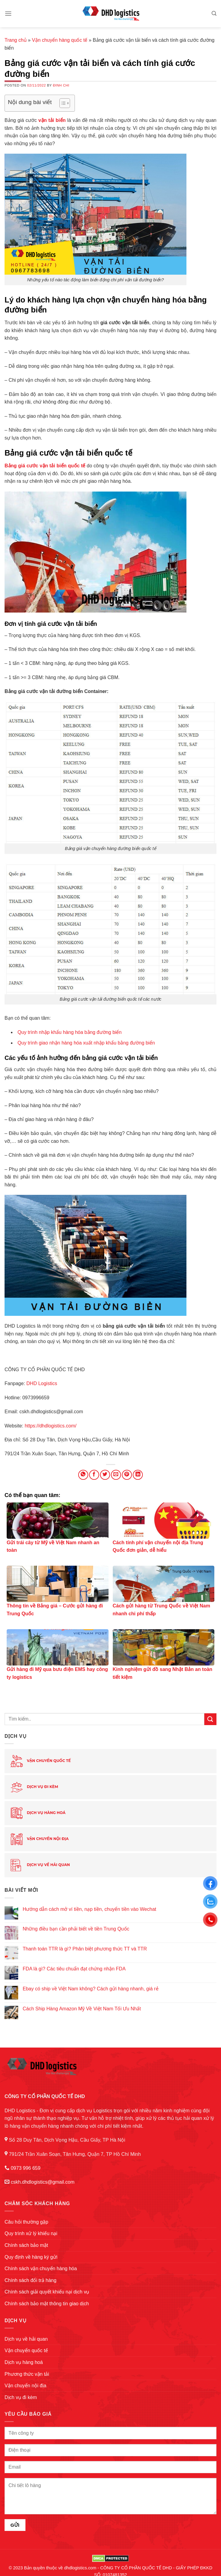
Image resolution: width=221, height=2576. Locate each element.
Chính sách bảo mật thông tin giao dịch (47, 2303)
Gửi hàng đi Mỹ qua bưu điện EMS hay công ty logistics (57, 1673)
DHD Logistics (41, 1383)
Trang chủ (16, 40)
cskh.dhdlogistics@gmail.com (42, 2182)
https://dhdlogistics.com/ (50, 1425)
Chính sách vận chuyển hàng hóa (41, 2268)
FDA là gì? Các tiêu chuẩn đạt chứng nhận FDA (74, 1968)
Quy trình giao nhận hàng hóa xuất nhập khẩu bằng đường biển (86, 1042)
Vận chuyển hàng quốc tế (59, 40)
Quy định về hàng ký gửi (31, 2257)
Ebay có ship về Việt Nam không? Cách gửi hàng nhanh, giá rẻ (91, 1988)
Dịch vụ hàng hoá (38, 1813)
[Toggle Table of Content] (62, 103)
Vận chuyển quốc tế (41, 1761)
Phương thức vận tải (27, 2374)
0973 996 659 (25, 2168)
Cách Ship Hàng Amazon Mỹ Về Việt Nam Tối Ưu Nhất (82, 2008)
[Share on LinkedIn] (138, 1475)
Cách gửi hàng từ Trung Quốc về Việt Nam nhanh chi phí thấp (161, 1609)
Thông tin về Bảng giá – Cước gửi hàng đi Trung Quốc (55, 1609)
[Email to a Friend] (116, 1475)
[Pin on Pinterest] (127, 1475)
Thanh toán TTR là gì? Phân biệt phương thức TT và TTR (85, 1948)
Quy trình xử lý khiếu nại (31, 2233)
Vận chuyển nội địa (40, 1839)
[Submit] (210, 1719)
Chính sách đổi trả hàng (30, 2280)
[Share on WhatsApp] (83, 1475)
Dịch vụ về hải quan (40, 1865)
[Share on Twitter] (105, 1475)
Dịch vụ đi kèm (34, 1787)
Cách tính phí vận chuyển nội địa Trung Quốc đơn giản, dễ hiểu (158, 1546)
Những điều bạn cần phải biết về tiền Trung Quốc (76, 1928)
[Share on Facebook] (94, 1475)
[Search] (214, 13)
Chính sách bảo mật (26, 2245)
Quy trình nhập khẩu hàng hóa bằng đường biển (70, 1032)
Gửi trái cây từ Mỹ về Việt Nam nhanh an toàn (53, 1546)
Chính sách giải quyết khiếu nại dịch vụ (47, 2291)
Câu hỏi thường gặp (26, 2222)
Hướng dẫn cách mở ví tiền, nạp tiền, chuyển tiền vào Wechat (89, 1909)
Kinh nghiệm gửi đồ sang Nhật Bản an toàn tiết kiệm (163, 1673)
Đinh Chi (61, 85)
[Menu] (8, 13)
